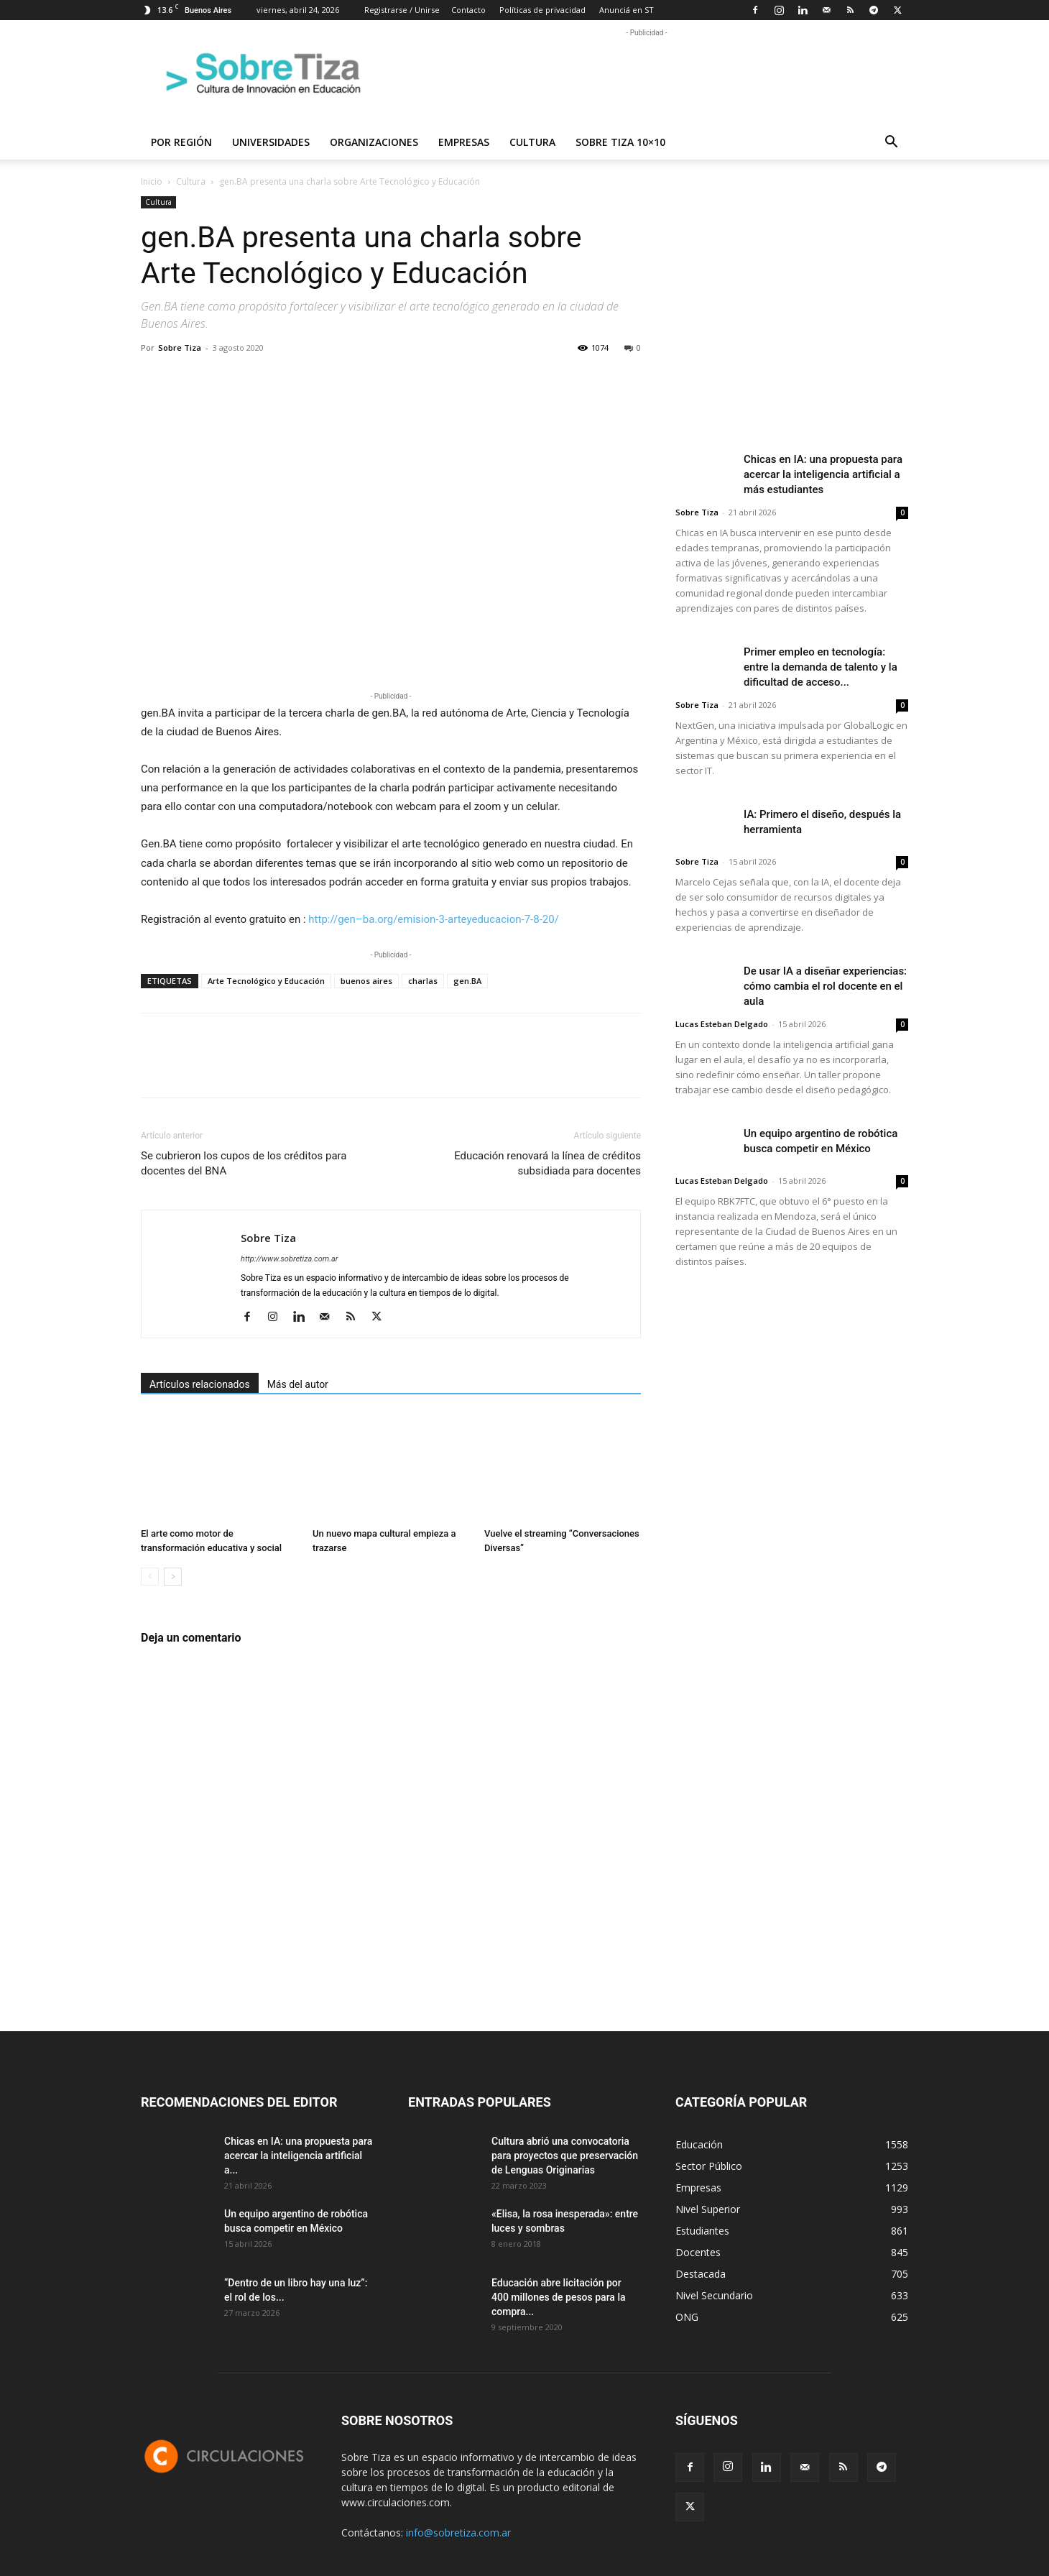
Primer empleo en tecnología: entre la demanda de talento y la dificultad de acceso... (820, 667)
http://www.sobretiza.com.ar (289, 1259)
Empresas (463, 142)
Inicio (151, 181)
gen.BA (467, 980)
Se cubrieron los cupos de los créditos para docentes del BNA (244, 1163)
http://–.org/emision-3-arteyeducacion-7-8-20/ (433, 919)
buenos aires (366, 980)
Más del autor (297, 1384)
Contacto (468, 9)
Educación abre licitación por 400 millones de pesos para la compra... (558, 2297)
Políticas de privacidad (542, 9)
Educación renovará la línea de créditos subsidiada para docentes (547, 1163)
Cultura (532, 142)
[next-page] (173, 1577)
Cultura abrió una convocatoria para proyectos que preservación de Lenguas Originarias (564, 2155)
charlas (423, 980)
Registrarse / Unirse (402, 9)
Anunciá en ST (626, 9)
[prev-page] (150, 1577)
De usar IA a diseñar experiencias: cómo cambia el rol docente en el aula (825, 986)
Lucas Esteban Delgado (721, 1023)
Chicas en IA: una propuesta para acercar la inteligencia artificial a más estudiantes (823, 474)
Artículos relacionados (199, 1384)
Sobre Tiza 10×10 (620, 142)
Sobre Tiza (179, 347)
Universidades (271, 142)
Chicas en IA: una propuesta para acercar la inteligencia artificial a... (298, 2155)
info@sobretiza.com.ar (458, 2532)
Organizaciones (374, 142)
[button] (891, 143)
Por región (181, 142)
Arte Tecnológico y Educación (266, 980)
